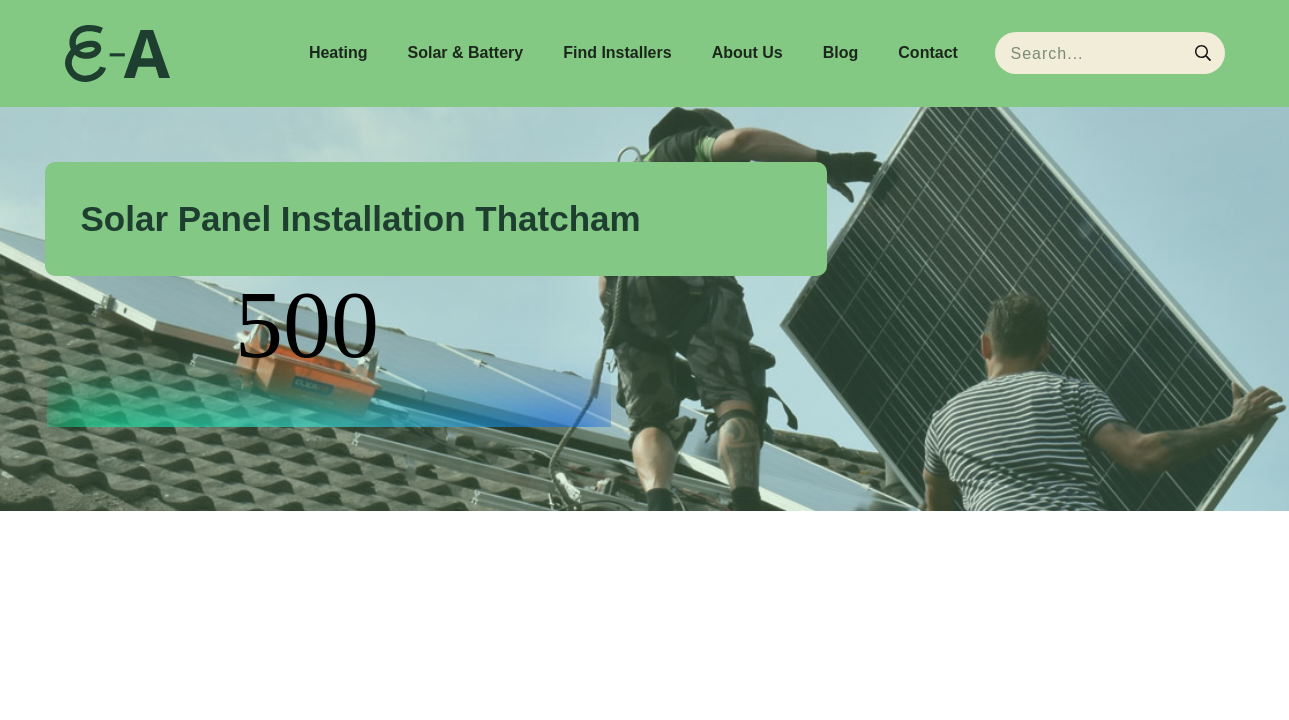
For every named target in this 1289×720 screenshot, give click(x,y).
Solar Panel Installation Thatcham (361, 218)
